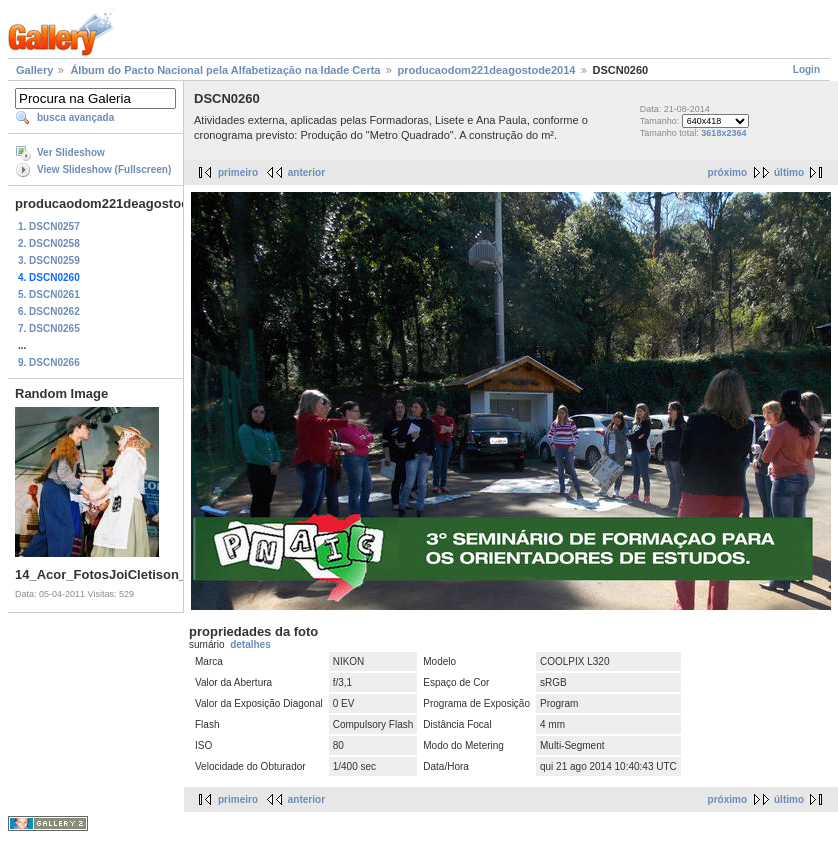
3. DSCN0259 (49, 260)
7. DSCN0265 (49, 328)
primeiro (238, 172)
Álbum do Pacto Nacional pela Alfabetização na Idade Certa (225, 70)
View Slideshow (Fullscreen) (104, 169)
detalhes (250, 644)
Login (806, 69)
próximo (727, 172)
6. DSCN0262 (49, 311)
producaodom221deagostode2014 (487, 70)
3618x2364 (723, 133)
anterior (306, 172)
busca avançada (75, 117)
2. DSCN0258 (49, 243)
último (789, 172)
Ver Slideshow (71, 152)
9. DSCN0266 (49, 362)
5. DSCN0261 (49, 294)
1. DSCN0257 (49, 226)
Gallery (34, 70)
